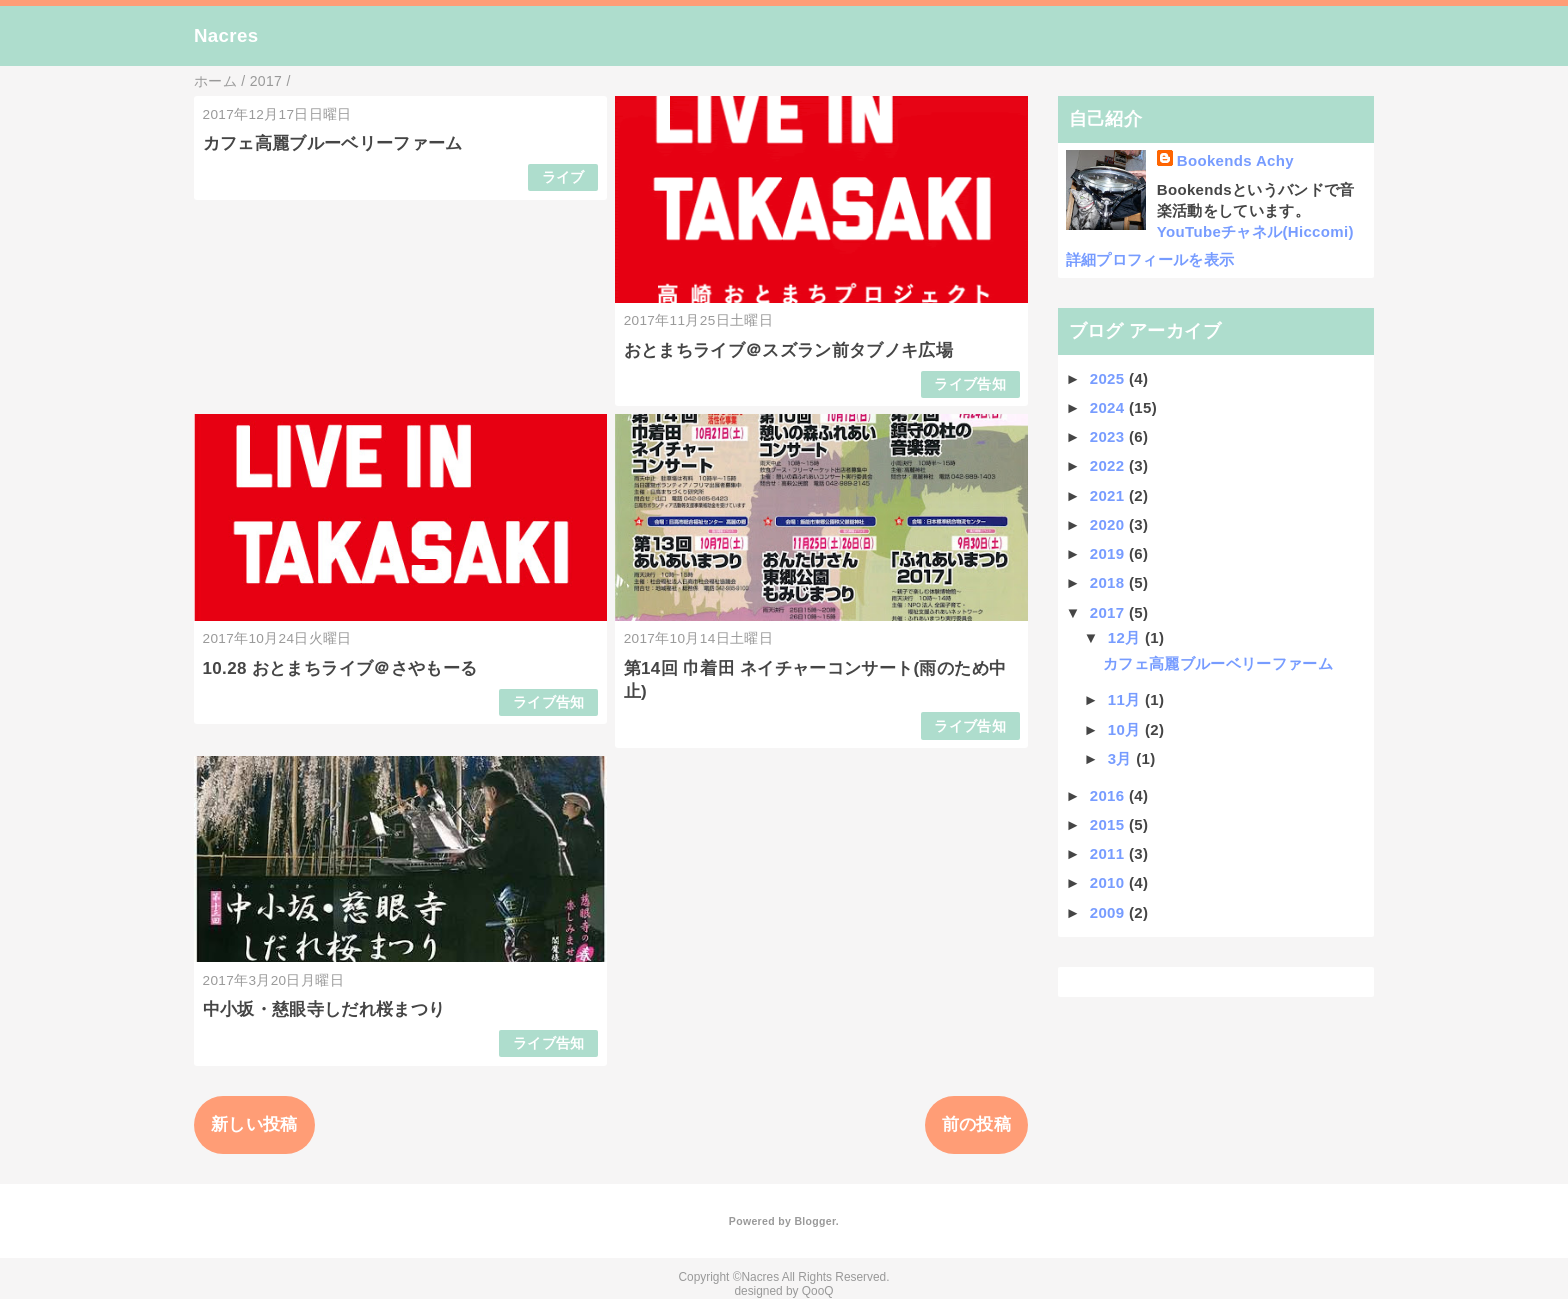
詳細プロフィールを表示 (1150, 259)
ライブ (563, 177)
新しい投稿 (254, 1124)
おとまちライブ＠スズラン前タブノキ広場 (788, 350)
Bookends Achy (1235, 160)
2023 (1109, 436)
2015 (1109, 824)
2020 (1109, 524)
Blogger (814, 1221)
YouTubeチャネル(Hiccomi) (1255, 231)
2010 (1109, 882)
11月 (1126, 699)
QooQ (818, 1291)
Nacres (226, 35)
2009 (1109, 912)
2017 (1109, 612)
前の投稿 (976, 1124)
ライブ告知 (970, 384)
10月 (1126, 729)
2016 (1109, 795)
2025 (1109, 378)
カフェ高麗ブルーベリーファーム (333, 143)
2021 (1109, 495)
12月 (1126, 637)
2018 (1109, 582)
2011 (1109, 853)
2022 (1109, 465)
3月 (1122, 758)
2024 (1109, 407)
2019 (1109, 553)
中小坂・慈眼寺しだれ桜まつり (324, 1009)
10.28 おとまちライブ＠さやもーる (340, 668)
